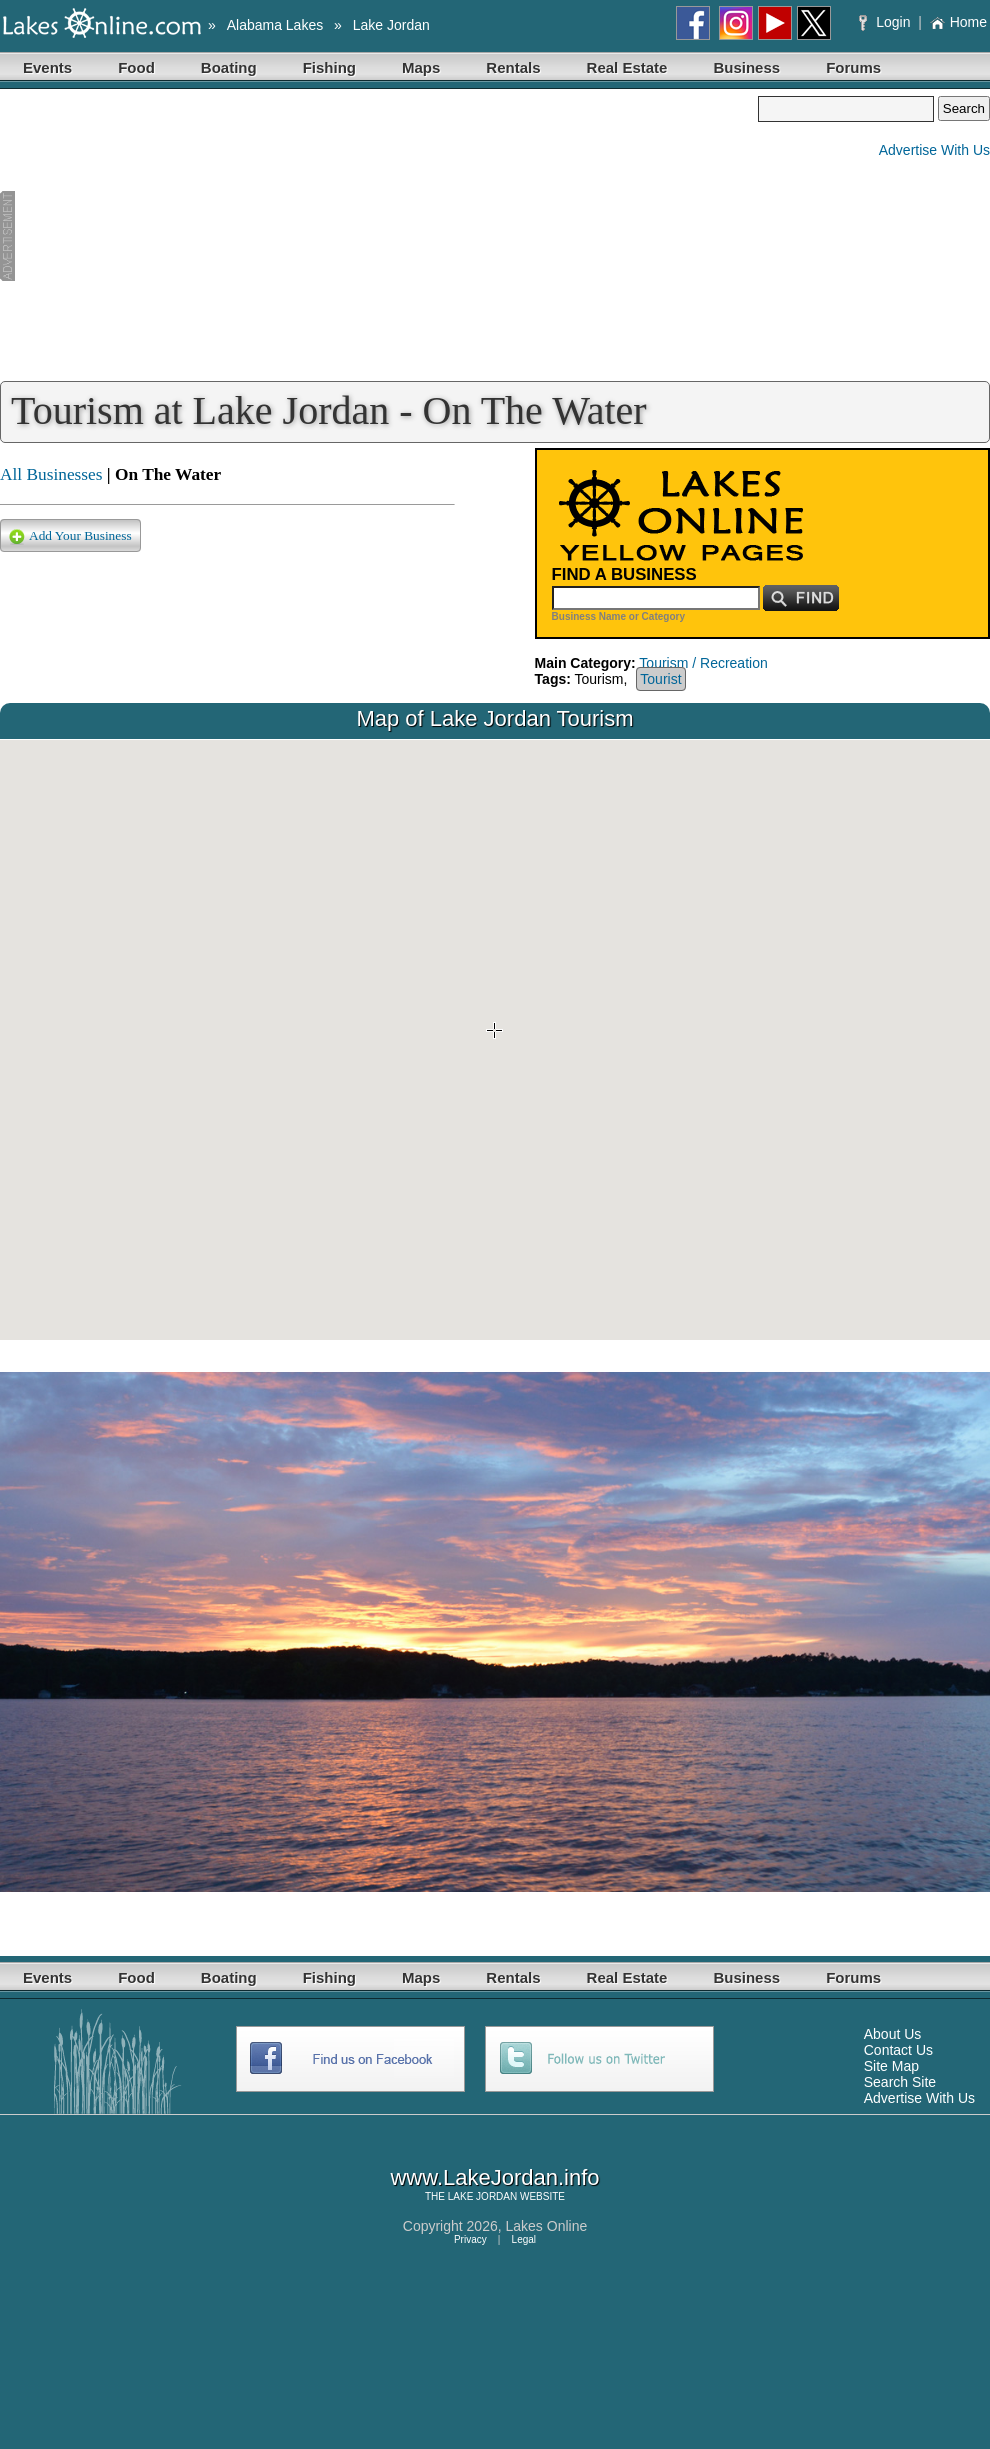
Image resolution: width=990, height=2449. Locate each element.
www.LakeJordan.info (494, 2177)
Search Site (900, 2082)
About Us (893, 2034)
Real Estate (627, 67)
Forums (853, 67)
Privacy (470, 2239)
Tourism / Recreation (703, 663)
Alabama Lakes (275, 25)
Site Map (891, 2066)
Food (136, 67)
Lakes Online (547, 2226)
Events (47, 67)
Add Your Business (70, 536)
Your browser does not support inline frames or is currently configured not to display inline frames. (495, 1040)
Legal (524, 2239)
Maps (421, 67)
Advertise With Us (934, 150)
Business (746, 67)
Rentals (513, 67)
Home (958, 22)
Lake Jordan (391, 25)
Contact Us (898, 2050)
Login (886, 22)
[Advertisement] (379, 236)
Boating (229, 67)
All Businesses (51, 474)
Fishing (329, 67)
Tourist (660, 679)
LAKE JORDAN (482, 2196)
